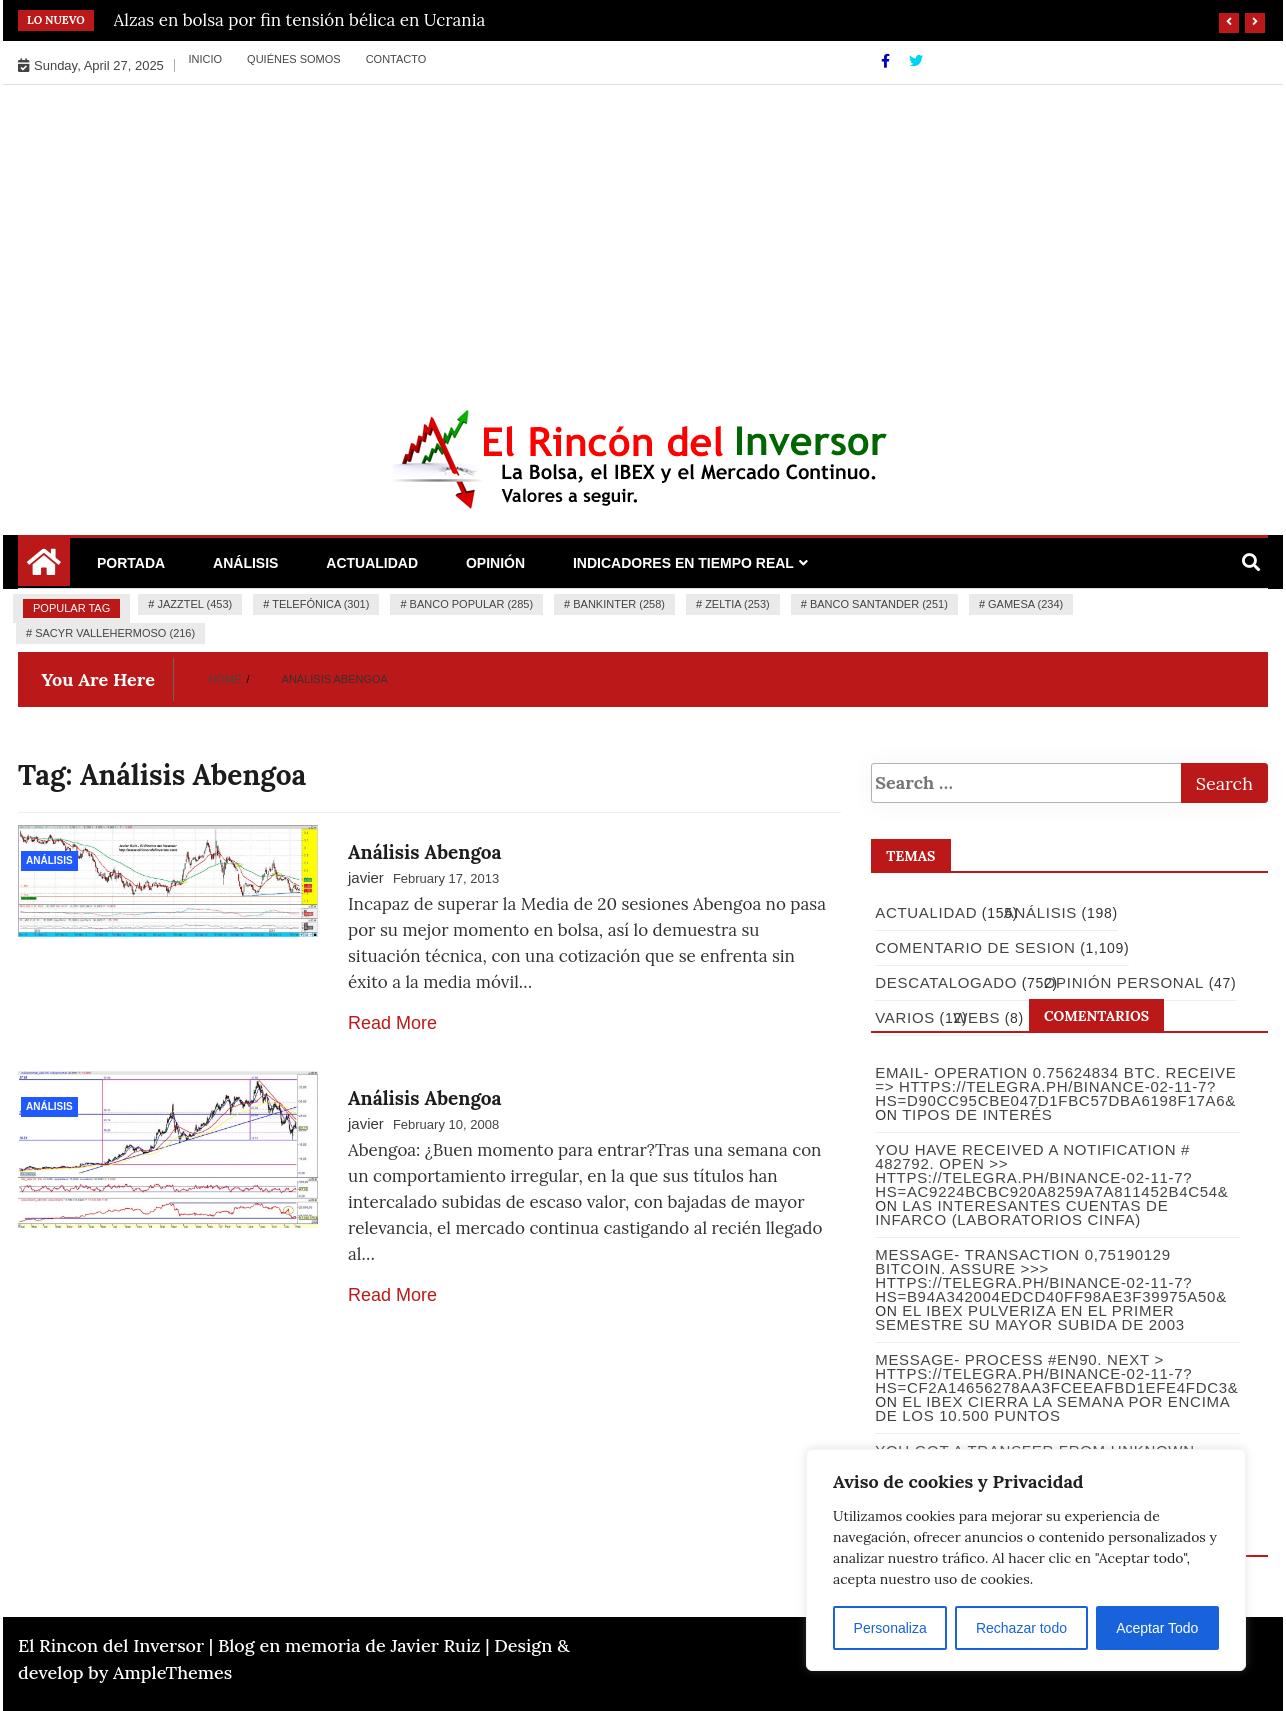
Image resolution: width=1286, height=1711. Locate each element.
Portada (131, 563)
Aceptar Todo (1157, 1628)
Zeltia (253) (737, 604)
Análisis (245, 563)
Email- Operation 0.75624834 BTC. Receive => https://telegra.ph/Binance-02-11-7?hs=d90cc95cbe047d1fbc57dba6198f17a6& (1054, 1086)
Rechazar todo (1021, 1628)
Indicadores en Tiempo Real (683, 563)
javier (366, 877)
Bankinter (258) (619, 604)
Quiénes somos (294, 59)
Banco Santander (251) (879, 604)
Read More (392, 1023)
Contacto (396, 59)
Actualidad (372, 563)
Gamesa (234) (1025, 604)
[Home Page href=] (44, 569)
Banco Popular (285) (471, 604)
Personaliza (890, 1628)
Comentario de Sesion (974, 947)
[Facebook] (887, 61)
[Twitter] (916, 61)
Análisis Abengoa (425, 852)
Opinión (495, 563)
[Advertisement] (643, 235)
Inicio (205, 59)
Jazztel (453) (194, 604)
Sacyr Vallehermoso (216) (115, 633)
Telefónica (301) (320, 604)
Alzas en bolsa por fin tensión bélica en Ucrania (300, 20)
